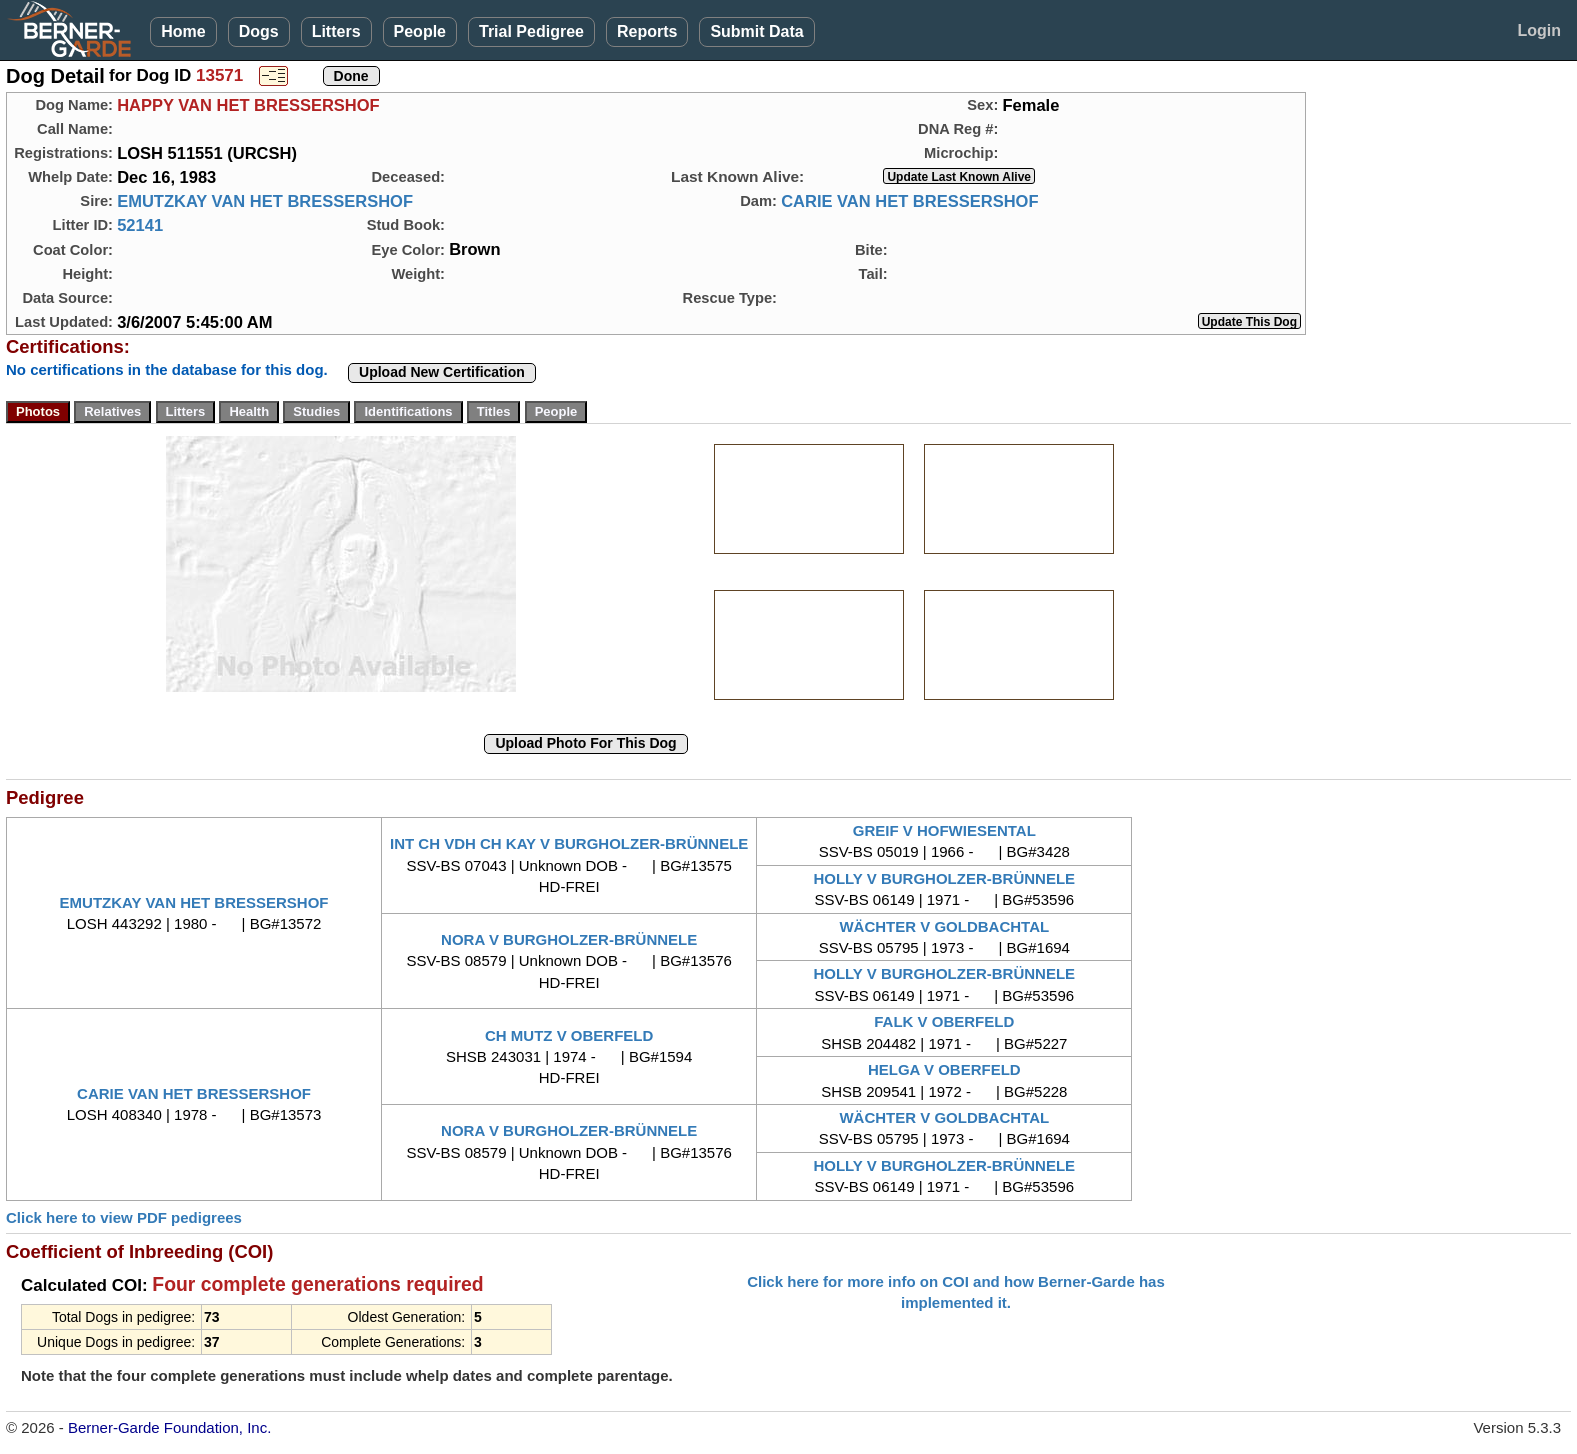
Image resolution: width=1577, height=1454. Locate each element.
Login (1539, 30)
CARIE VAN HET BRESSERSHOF (909, 201)
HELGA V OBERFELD (944, 1069)
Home (183, 31)
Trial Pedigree (531, 31)
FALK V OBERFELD (944, 1021)
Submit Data (756, 31)
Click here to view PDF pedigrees (124, 1217)
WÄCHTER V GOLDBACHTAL (944, 926)
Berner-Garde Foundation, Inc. (169, 1427)
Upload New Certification (442, 372)
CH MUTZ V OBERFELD (569, 1035)
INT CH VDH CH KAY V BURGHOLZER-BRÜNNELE (569, 843)
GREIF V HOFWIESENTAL (944, 830)
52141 (140, 225)
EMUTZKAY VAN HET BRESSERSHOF (265, 201)
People (420, 31)
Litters (336, 31)
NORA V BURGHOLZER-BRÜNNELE (569, 939)
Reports (647, 31)
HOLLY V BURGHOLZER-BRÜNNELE (944, 878)
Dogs (259, 31)
